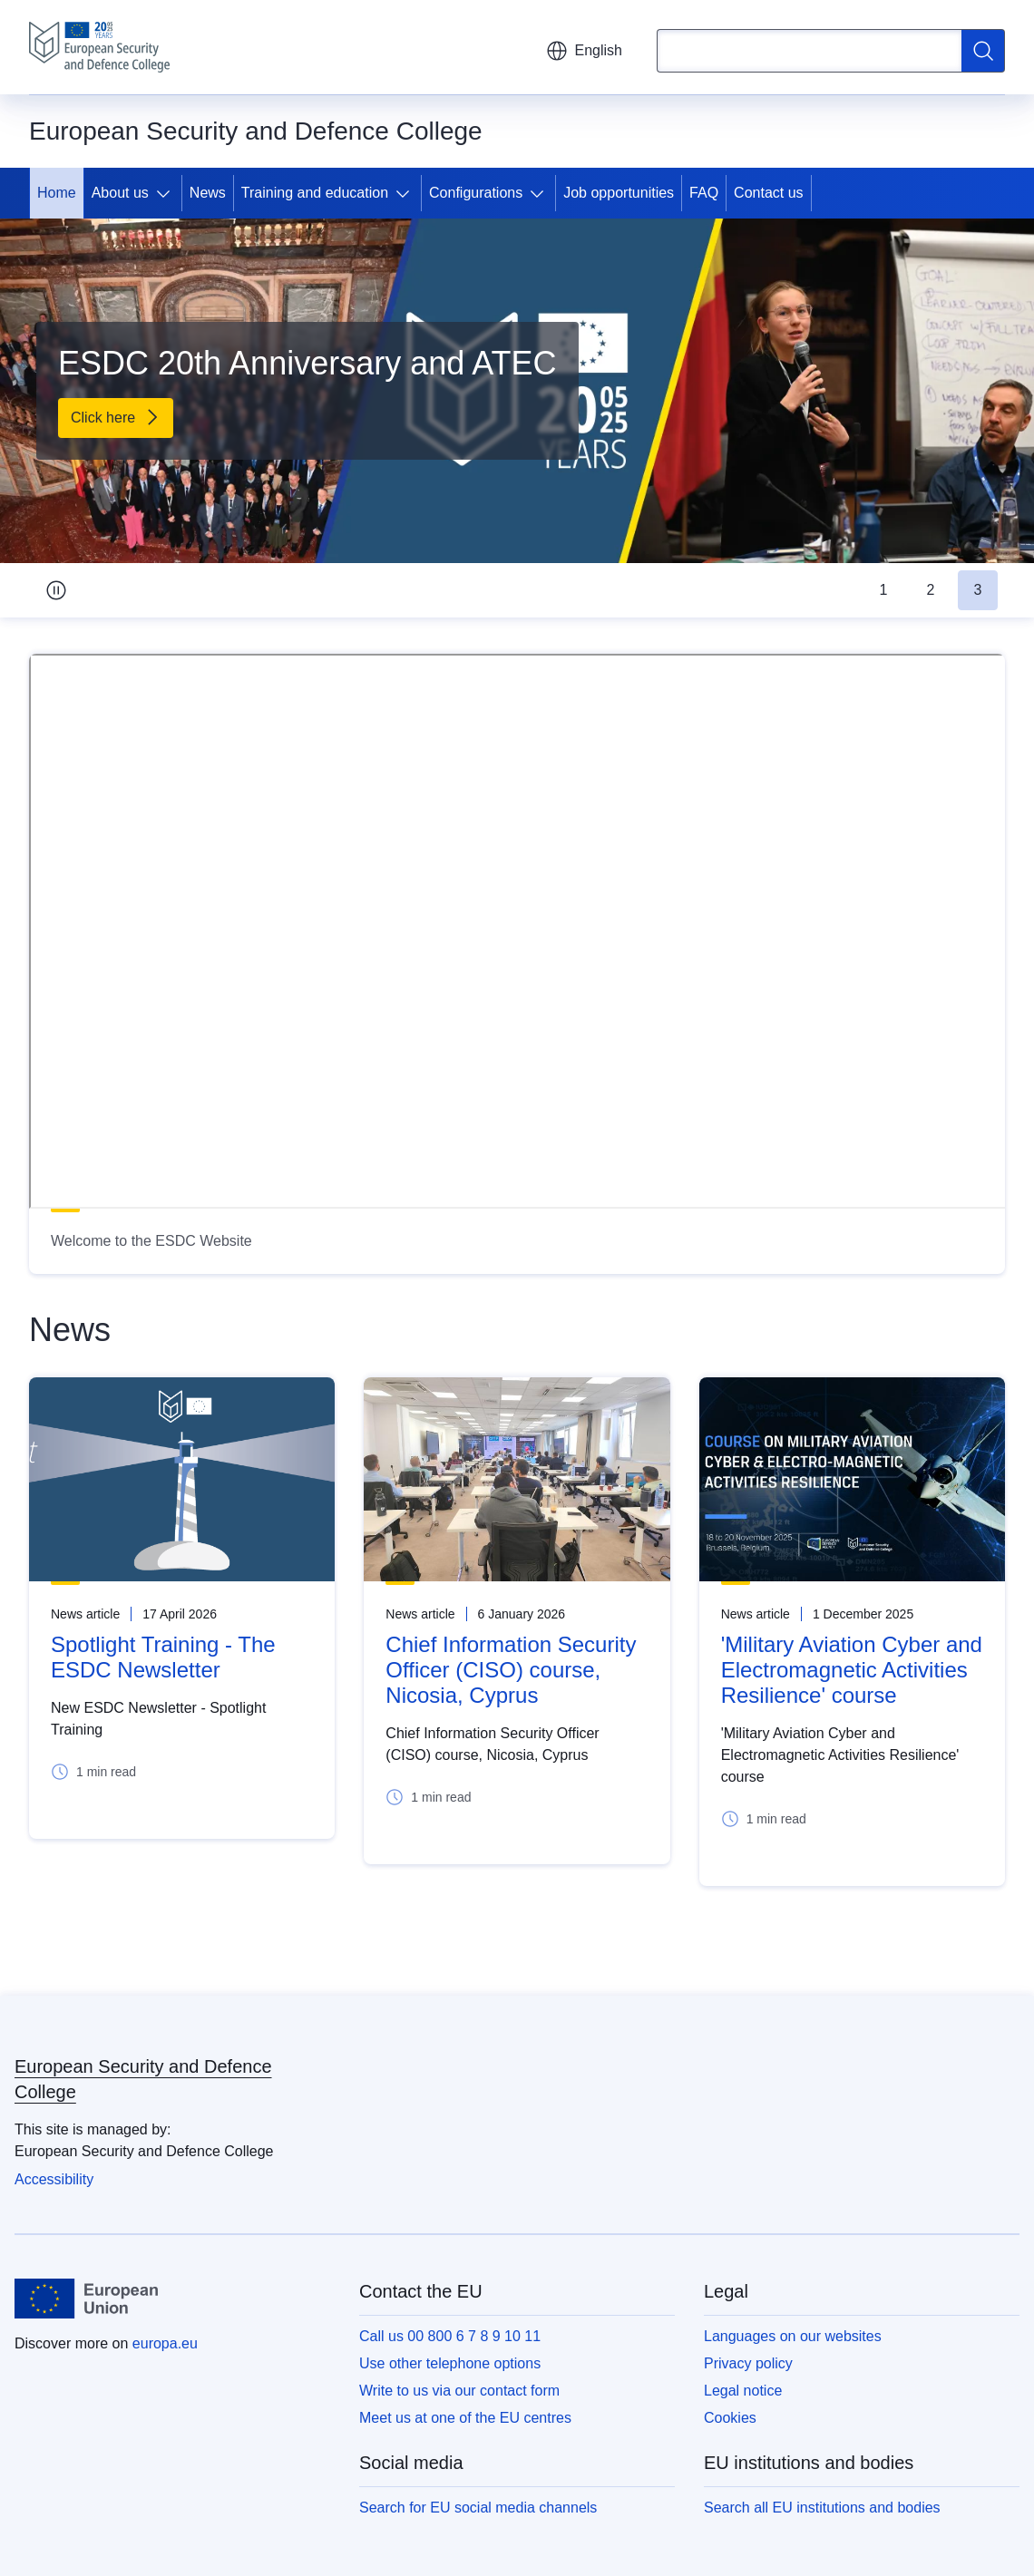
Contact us (768, 192)
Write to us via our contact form (459, 2390)
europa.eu (165, 2343)
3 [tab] (978, 590)
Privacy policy (748, 2363)
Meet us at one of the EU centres (465, 2417)
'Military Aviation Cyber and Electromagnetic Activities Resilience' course (851, 1669)
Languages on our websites (793, 2336)
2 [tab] (931, 590)
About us (120, 192)
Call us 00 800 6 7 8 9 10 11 (450, 2336)
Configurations (475, 192)
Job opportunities (618, 192)
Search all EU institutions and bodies (822, 2507)
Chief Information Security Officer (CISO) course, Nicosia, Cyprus (510, 1669)
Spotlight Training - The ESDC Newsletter (163, 1657)
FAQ (703, 192)
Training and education (314, 192)
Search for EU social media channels (478, 2507)
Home (56, 192)
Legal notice (743, 2390)
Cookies (730, 2417)
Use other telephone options (450, 2363)
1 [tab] (884, 590)
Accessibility (54, 2179)
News (208, 192)
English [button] (584, 51)
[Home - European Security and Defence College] (99, 47)
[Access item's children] (166, 193)
